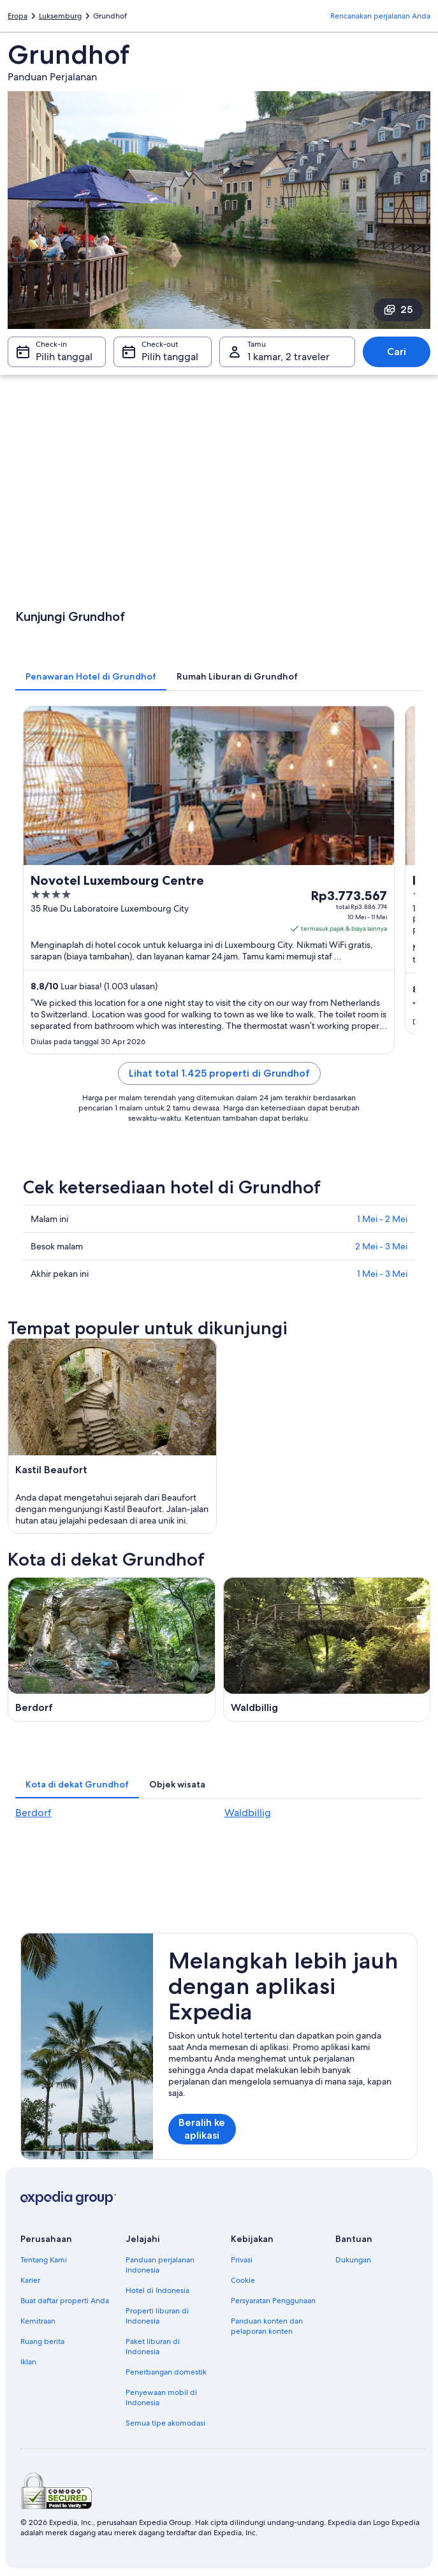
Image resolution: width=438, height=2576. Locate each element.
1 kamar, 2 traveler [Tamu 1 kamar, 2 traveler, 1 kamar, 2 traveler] (288, 356)
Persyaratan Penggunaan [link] (273, 2301)
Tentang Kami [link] (43, 2260)
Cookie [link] (243, 2280)
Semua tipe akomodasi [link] (165, 2423)
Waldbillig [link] (247, 1812)
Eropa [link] (17, 16)
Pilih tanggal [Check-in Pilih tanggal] (64, 356)
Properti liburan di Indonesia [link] (157, 2316)
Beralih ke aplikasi (202, 2128)
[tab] (90, 676)
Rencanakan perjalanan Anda (380, 16)
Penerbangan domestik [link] (166, 2372)
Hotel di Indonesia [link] (157, 2290)
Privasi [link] (241, 2260)
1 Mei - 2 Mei (382, 1219)
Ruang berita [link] (42, 2341)
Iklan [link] (28, 2362)
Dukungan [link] (353, 2260)
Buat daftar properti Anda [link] (64, 2301)
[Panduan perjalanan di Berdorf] (111, 1649)
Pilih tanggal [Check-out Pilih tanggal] (170, 356)
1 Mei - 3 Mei (382, 1273)
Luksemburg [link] (60, 16)
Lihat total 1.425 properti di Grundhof (219, 1073)
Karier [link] (30, 2280)
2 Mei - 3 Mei (381, 1246)
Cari (396, 352)
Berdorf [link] (33, 1812)
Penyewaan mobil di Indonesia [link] (161, 2397)
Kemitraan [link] (37, 2321)
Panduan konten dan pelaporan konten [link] (267, 2326)
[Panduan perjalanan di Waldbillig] (327, 1649)
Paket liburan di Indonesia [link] (153, 2346)
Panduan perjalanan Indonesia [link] (160, 2265)
